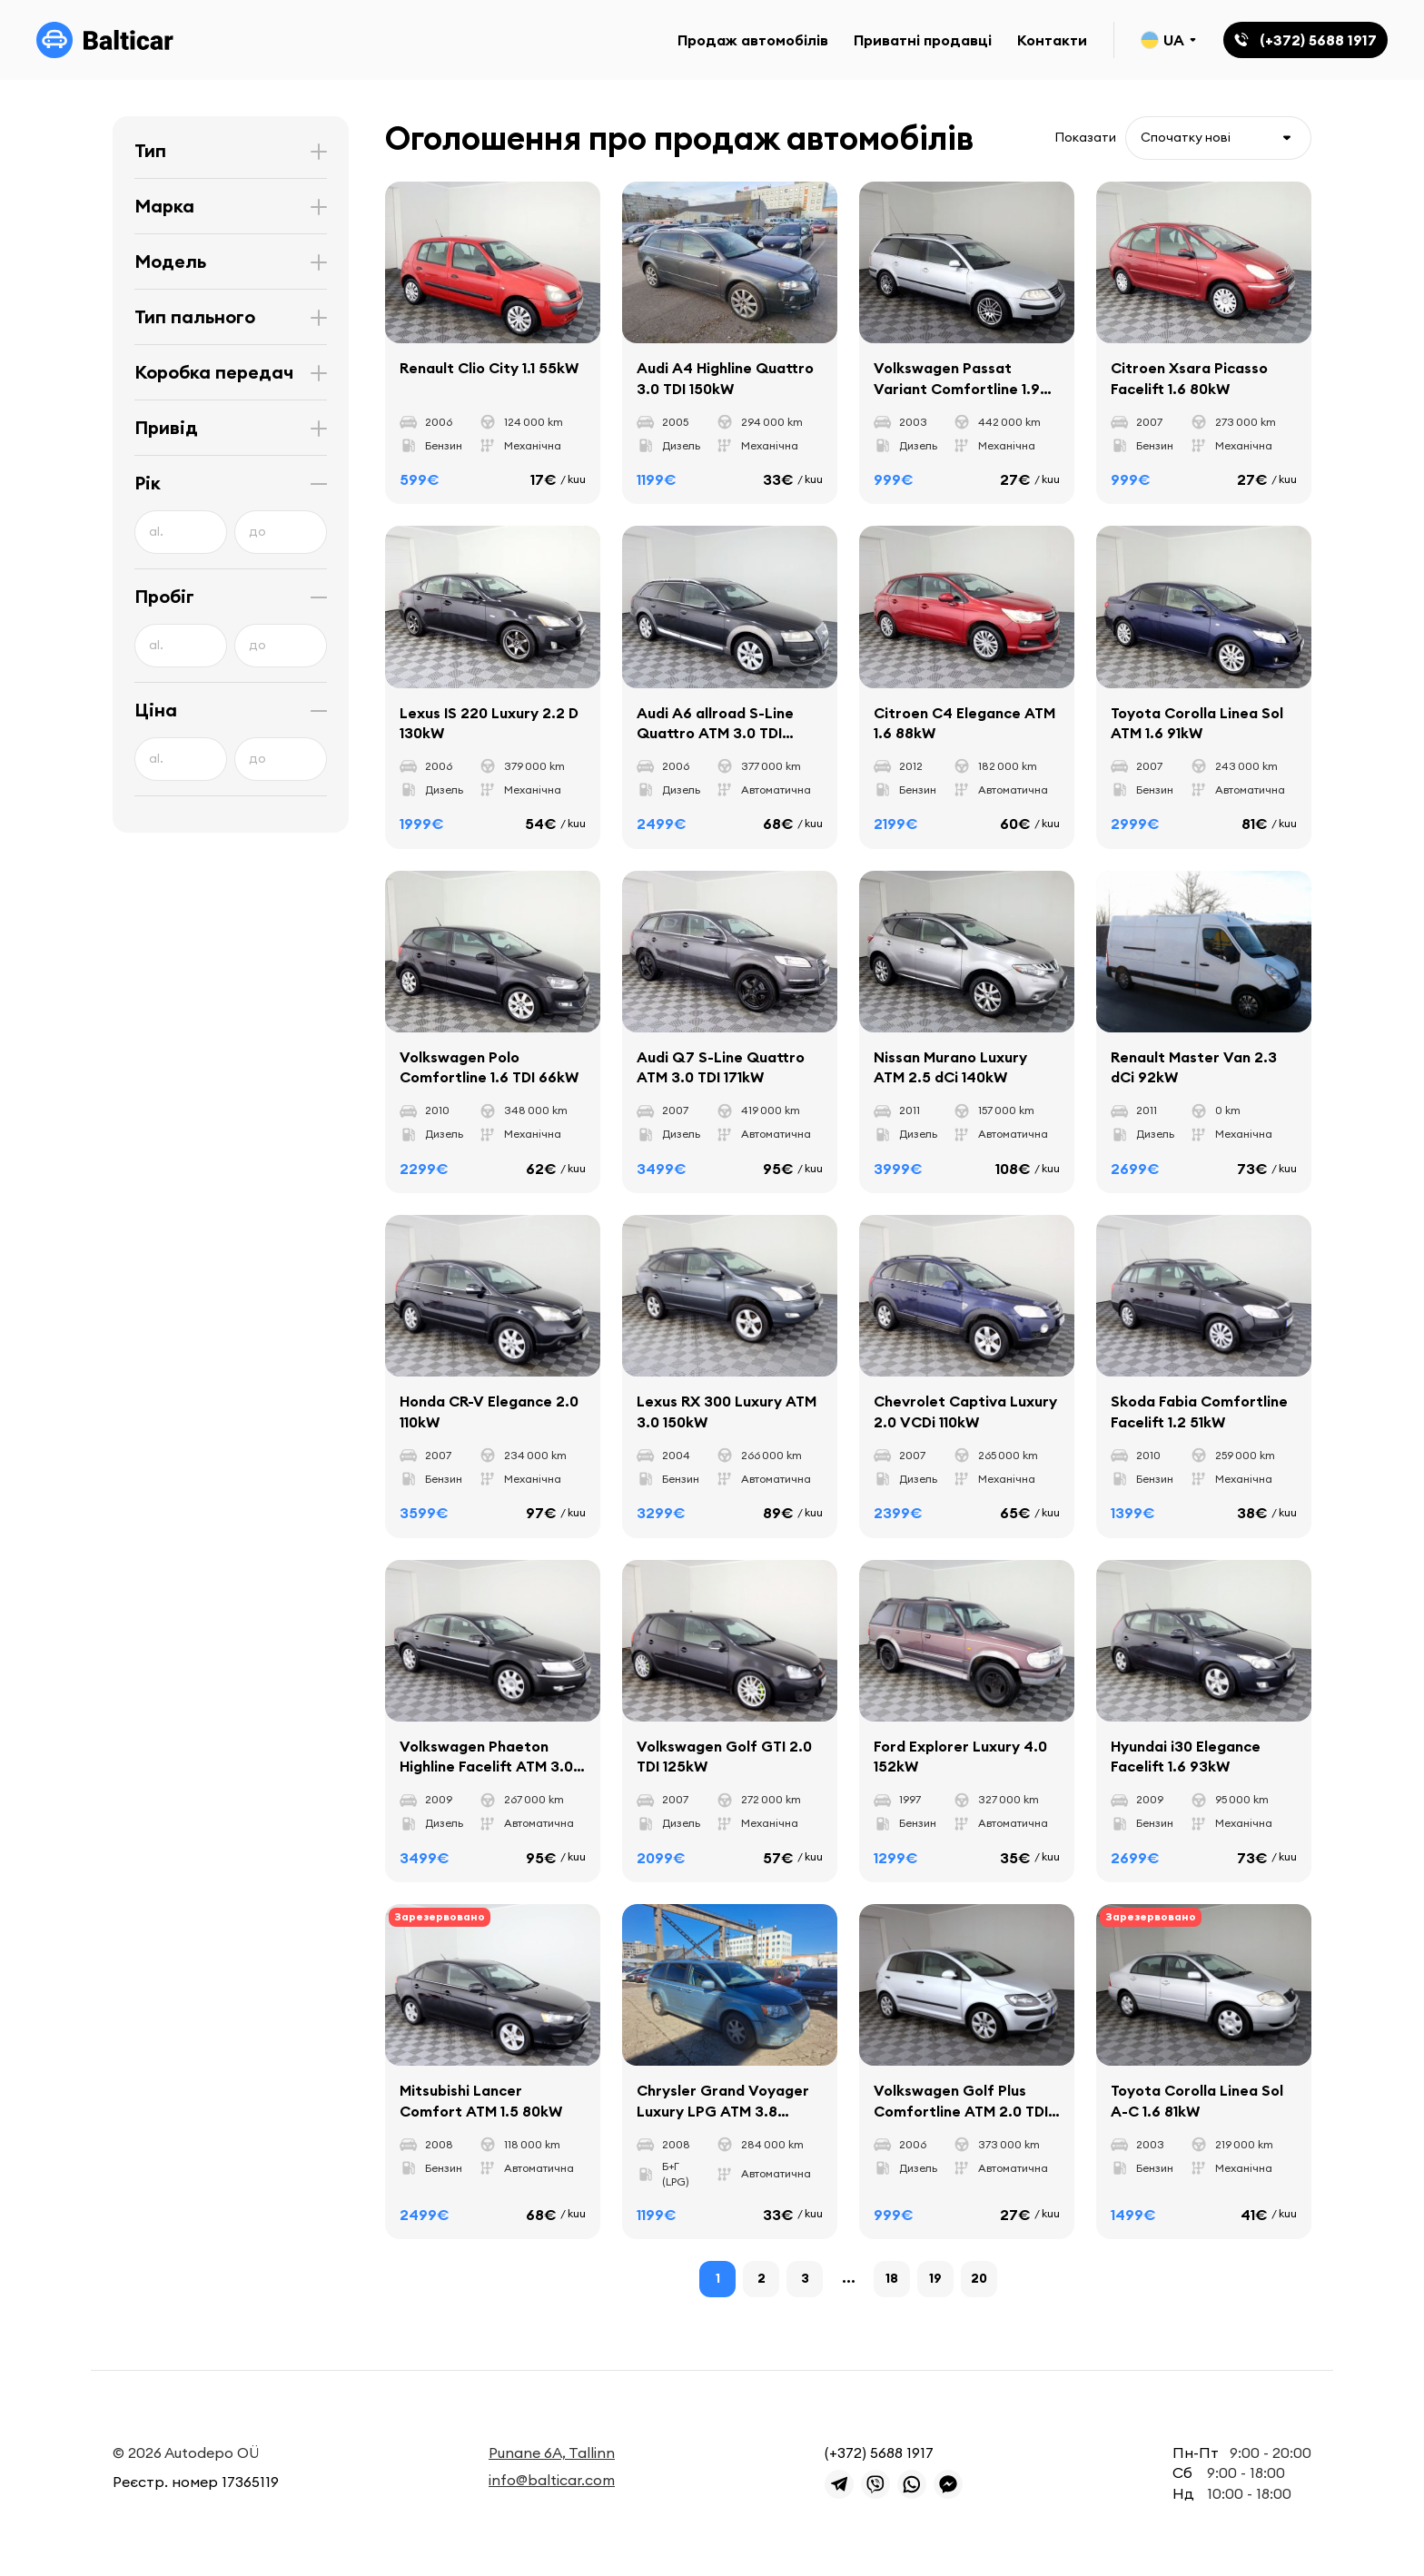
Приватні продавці (923, 40)
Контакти (1052, 40)
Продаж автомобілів (752, 40)
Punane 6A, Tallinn (552, 2452)
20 (979, 2278)
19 (935, 2278)
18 (891, 2278)
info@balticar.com (552, 2480)
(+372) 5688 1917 (879, 2452)
